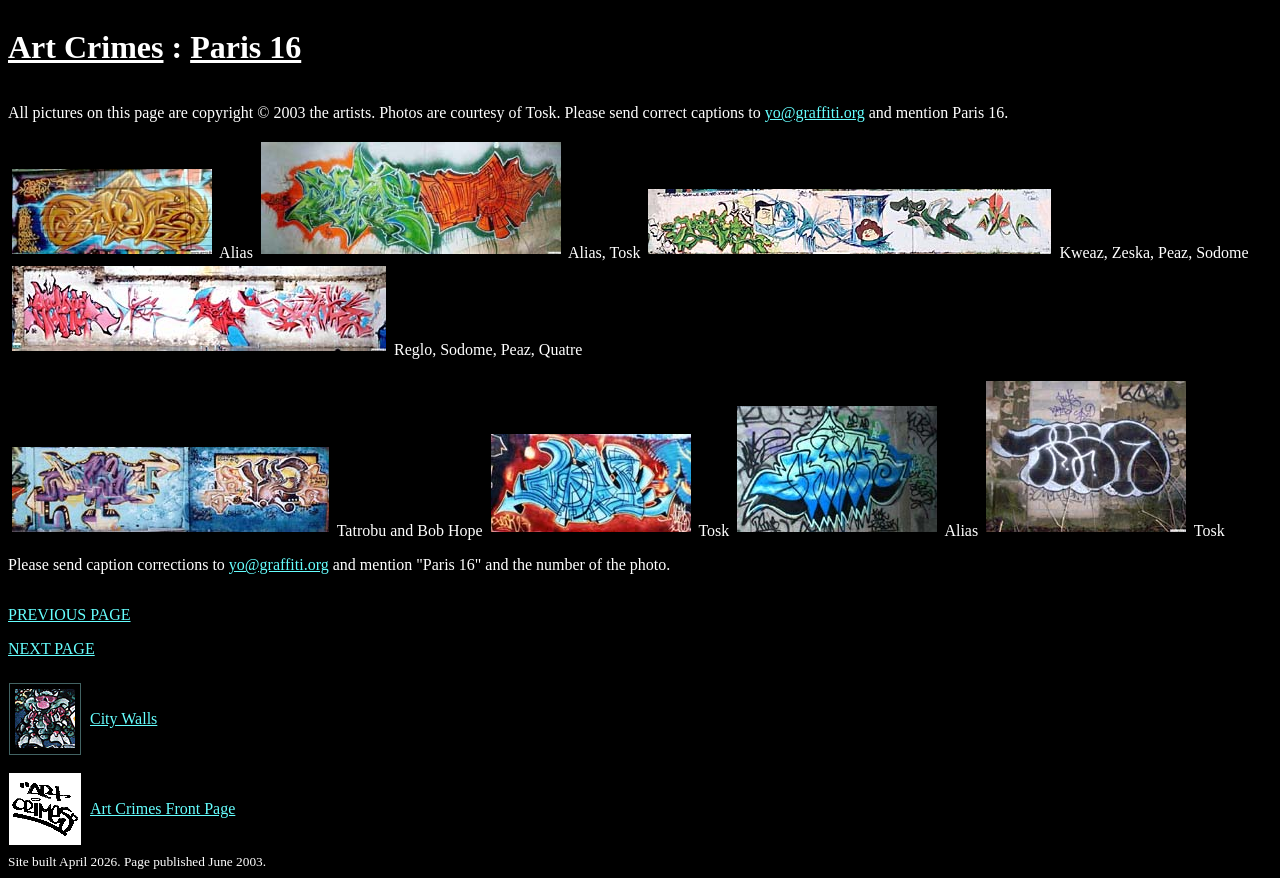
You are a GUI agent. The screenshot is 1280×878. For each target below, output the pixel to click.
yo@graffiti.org (815, 112)
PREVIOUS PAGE (69, 614)
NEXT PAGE (51, 648)
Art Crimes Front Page (121, 809)
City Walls (82, 719)
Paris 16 (245, 47)
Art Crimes (85, 47)
